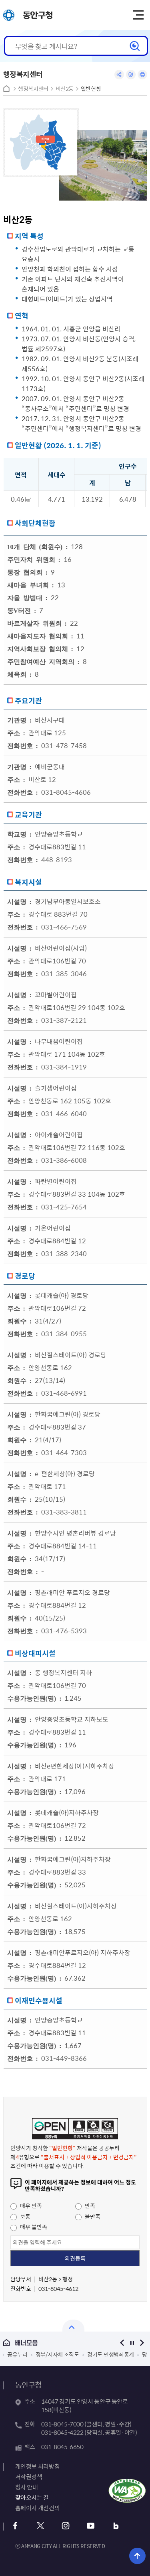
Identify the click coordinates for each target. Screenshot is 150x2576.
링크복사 (131, 74)
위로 (137, 2556)
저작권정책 (28, 2476)
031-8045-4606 (66, 792)
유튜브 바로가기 (91, 2526)
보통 (20, 2216)
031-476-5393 (64, 1630)
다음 (142, 2343)
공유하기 (119, 74)
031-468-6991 (64, 1393)
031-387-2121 (64, 1020)
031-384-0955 (64, 1333)
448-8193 (56, 859)
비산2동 (65, 88)
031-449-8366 (64, 2058)
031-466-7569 (64, 927)
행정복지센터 (33, 88)
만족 (85, 2206)
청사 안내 (26, 2487)
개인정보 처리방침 (37, 2466)
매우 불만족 (28, 2227)
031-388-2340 (64, 1253)
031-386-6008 (64, 1160)
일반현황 (91, 88)
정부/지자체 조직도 (57, 2354)
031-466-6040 (64, 1113)
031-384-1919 (64, 1066)
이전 (122, 2343)
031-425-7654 (64, 1206)
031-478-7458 (64, 745)
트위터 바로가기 (41, 2526)
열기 (73, 2326)
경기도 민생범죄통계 (110, 2354)
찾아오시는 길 (32, 2497)
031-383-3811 (64, 1511)
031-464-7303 (64, 1452)
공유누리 (17, 2354)
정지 (132, 2343)
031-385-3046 (64, 973)
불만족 (87, 2216)
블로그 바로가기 (116, 2526)
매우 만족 (26, 2206)
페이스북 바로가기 (15, 2526)
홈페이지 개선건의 (37, 2507)
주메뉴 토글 (138, 15)
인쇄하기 (142, 74)
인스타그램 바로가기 (66, 2526)
